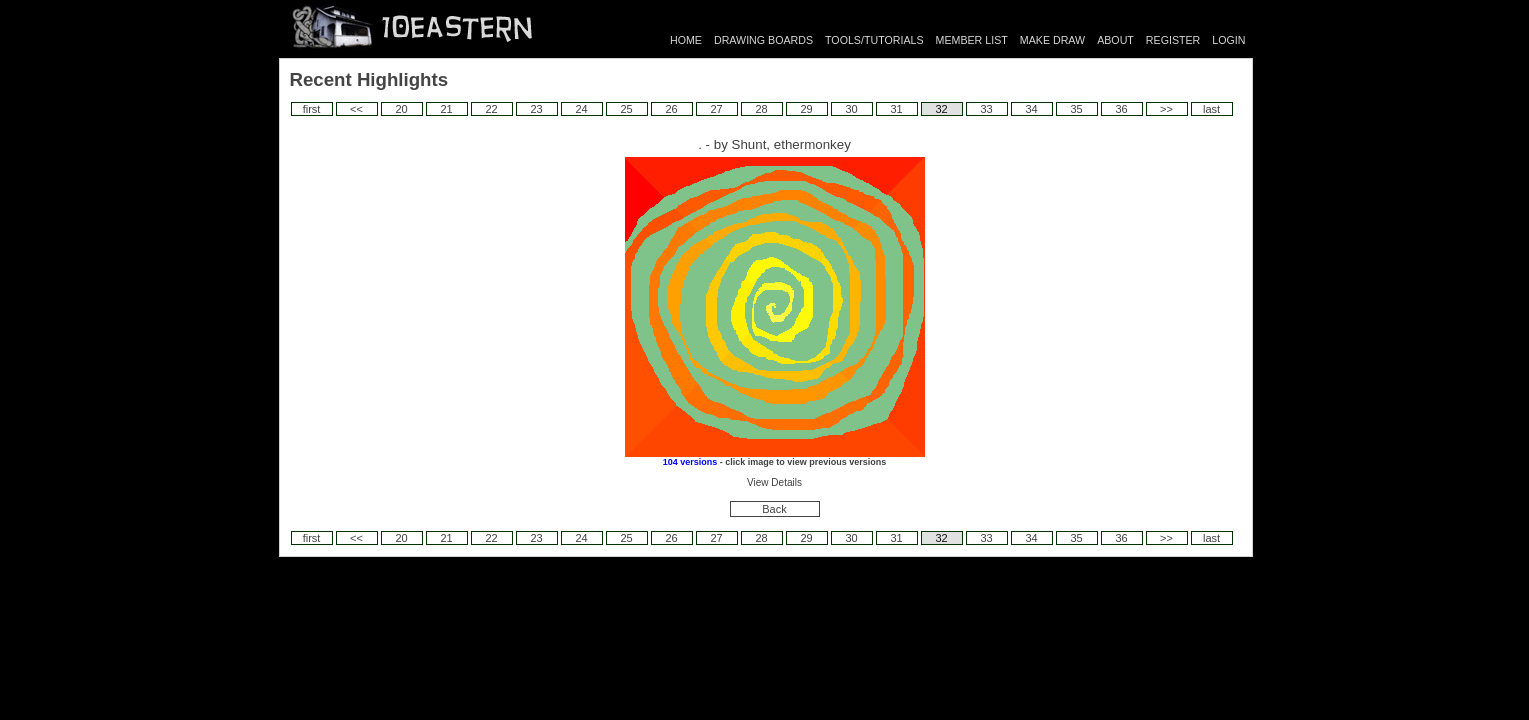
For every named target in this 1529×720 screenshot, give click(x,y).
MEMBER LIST (972, 40)
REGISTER (1173, 40)
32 (941, 109)
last (1211, 109)
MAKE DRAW (1052, 40)
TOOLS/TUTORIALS (874, 40)
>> (1166, 109)
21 (446, 109)
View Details (774, 482)
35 (1076, 109)
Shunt (749, 144)
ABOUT (1115, 40)
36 (1121, 109)
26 (671, 109)
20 (401, 109)
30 (851, 109)
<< (356, 109)
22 (491, 109)
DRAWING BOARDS (763, 40)
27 (716, 109)
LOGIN (1228, 40)
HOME (686, 40)
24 (581, 109)
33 (986, 109)
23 (536, 109)
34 (1031, 109)
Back (774, 509)
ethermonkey (812, 144)
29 (806, 109)
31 (896, 109)
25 (626, 109)
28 (761, 109)
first (312, 109)
